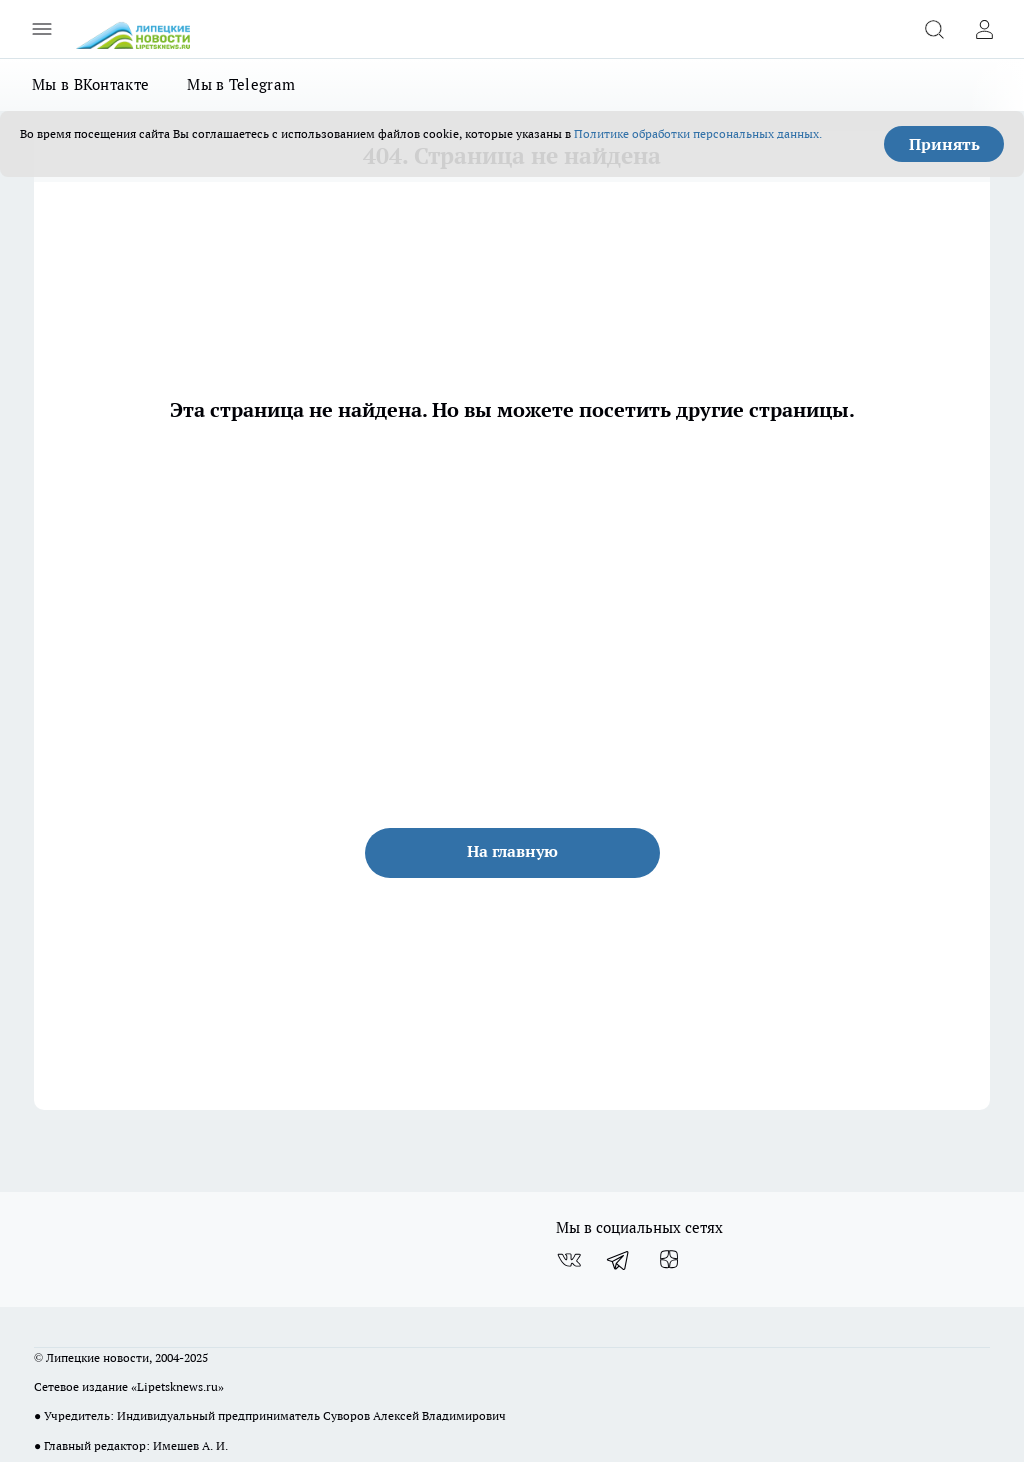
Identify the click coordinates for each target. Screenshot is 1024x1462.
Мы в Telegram (241, 84)
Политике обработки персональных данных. (698, 133)
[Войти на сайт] (984, 29)
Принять (944, 144)
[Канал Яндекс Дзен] (669, 1260)
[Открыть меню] (42, 29)
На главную (512, 851)
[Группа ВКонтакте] (569, 1260)
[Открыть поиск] (934, 29)
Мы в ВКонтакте (90, 84)
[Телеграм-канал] (619, 1260)
